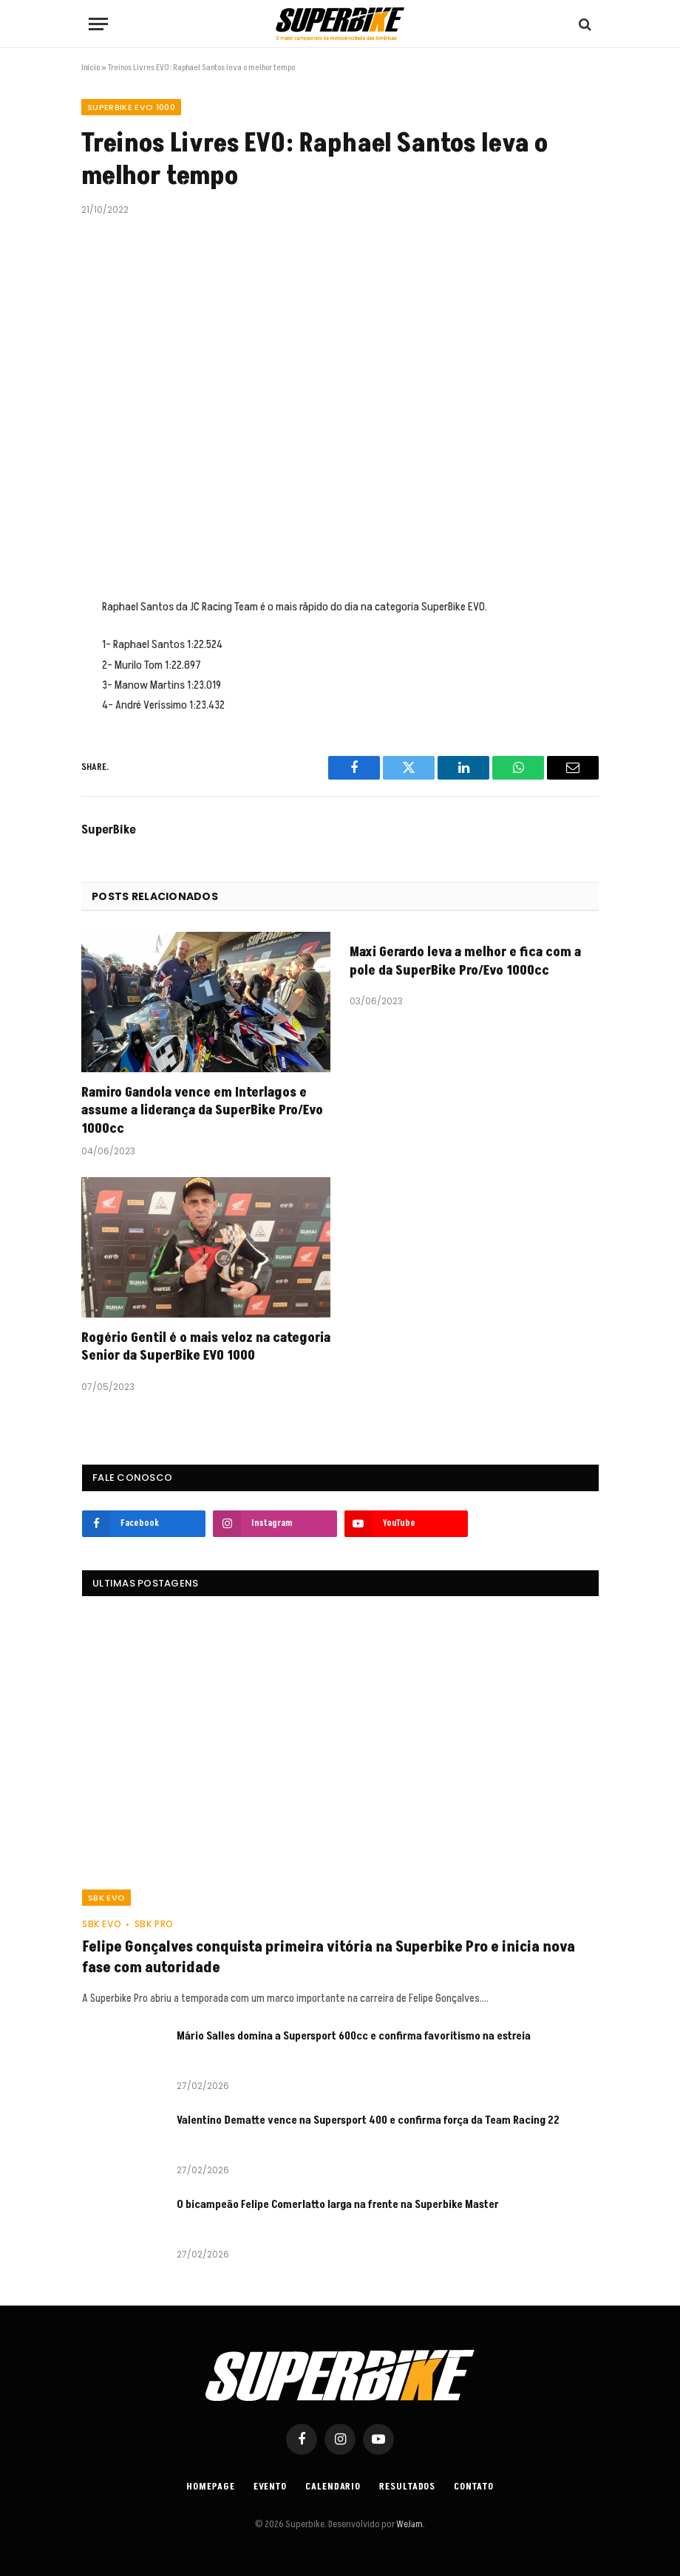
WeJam (409, 2524)
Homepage (210, 2486)
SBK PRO (154, 1924)
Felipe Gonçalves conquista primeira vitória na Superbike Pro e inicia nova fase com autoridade (328, 1957)
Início (90, 67)
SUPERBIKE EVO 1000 (131, 107)
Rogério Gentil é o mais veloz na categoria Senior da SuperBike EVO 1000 (205, 1347)
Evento (270, 2486)
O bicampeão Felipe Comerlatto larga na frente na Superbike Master (339, 2204)
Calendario (333, 2486)
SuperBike (108, 829)
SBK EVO (106, 1898)
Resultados (407, 2486)
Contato (473, 2486)
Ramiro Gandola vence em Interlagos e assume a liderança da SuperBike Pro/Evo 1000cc (202, 1111)
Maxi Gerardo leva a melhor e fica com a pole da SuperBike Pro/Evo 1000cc (465, 961)
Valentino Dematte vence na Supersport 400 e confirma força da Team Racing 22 (368, 2120)
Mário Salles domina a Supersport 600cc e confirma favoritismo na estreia (354, 2036)
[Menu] (98, 24)
